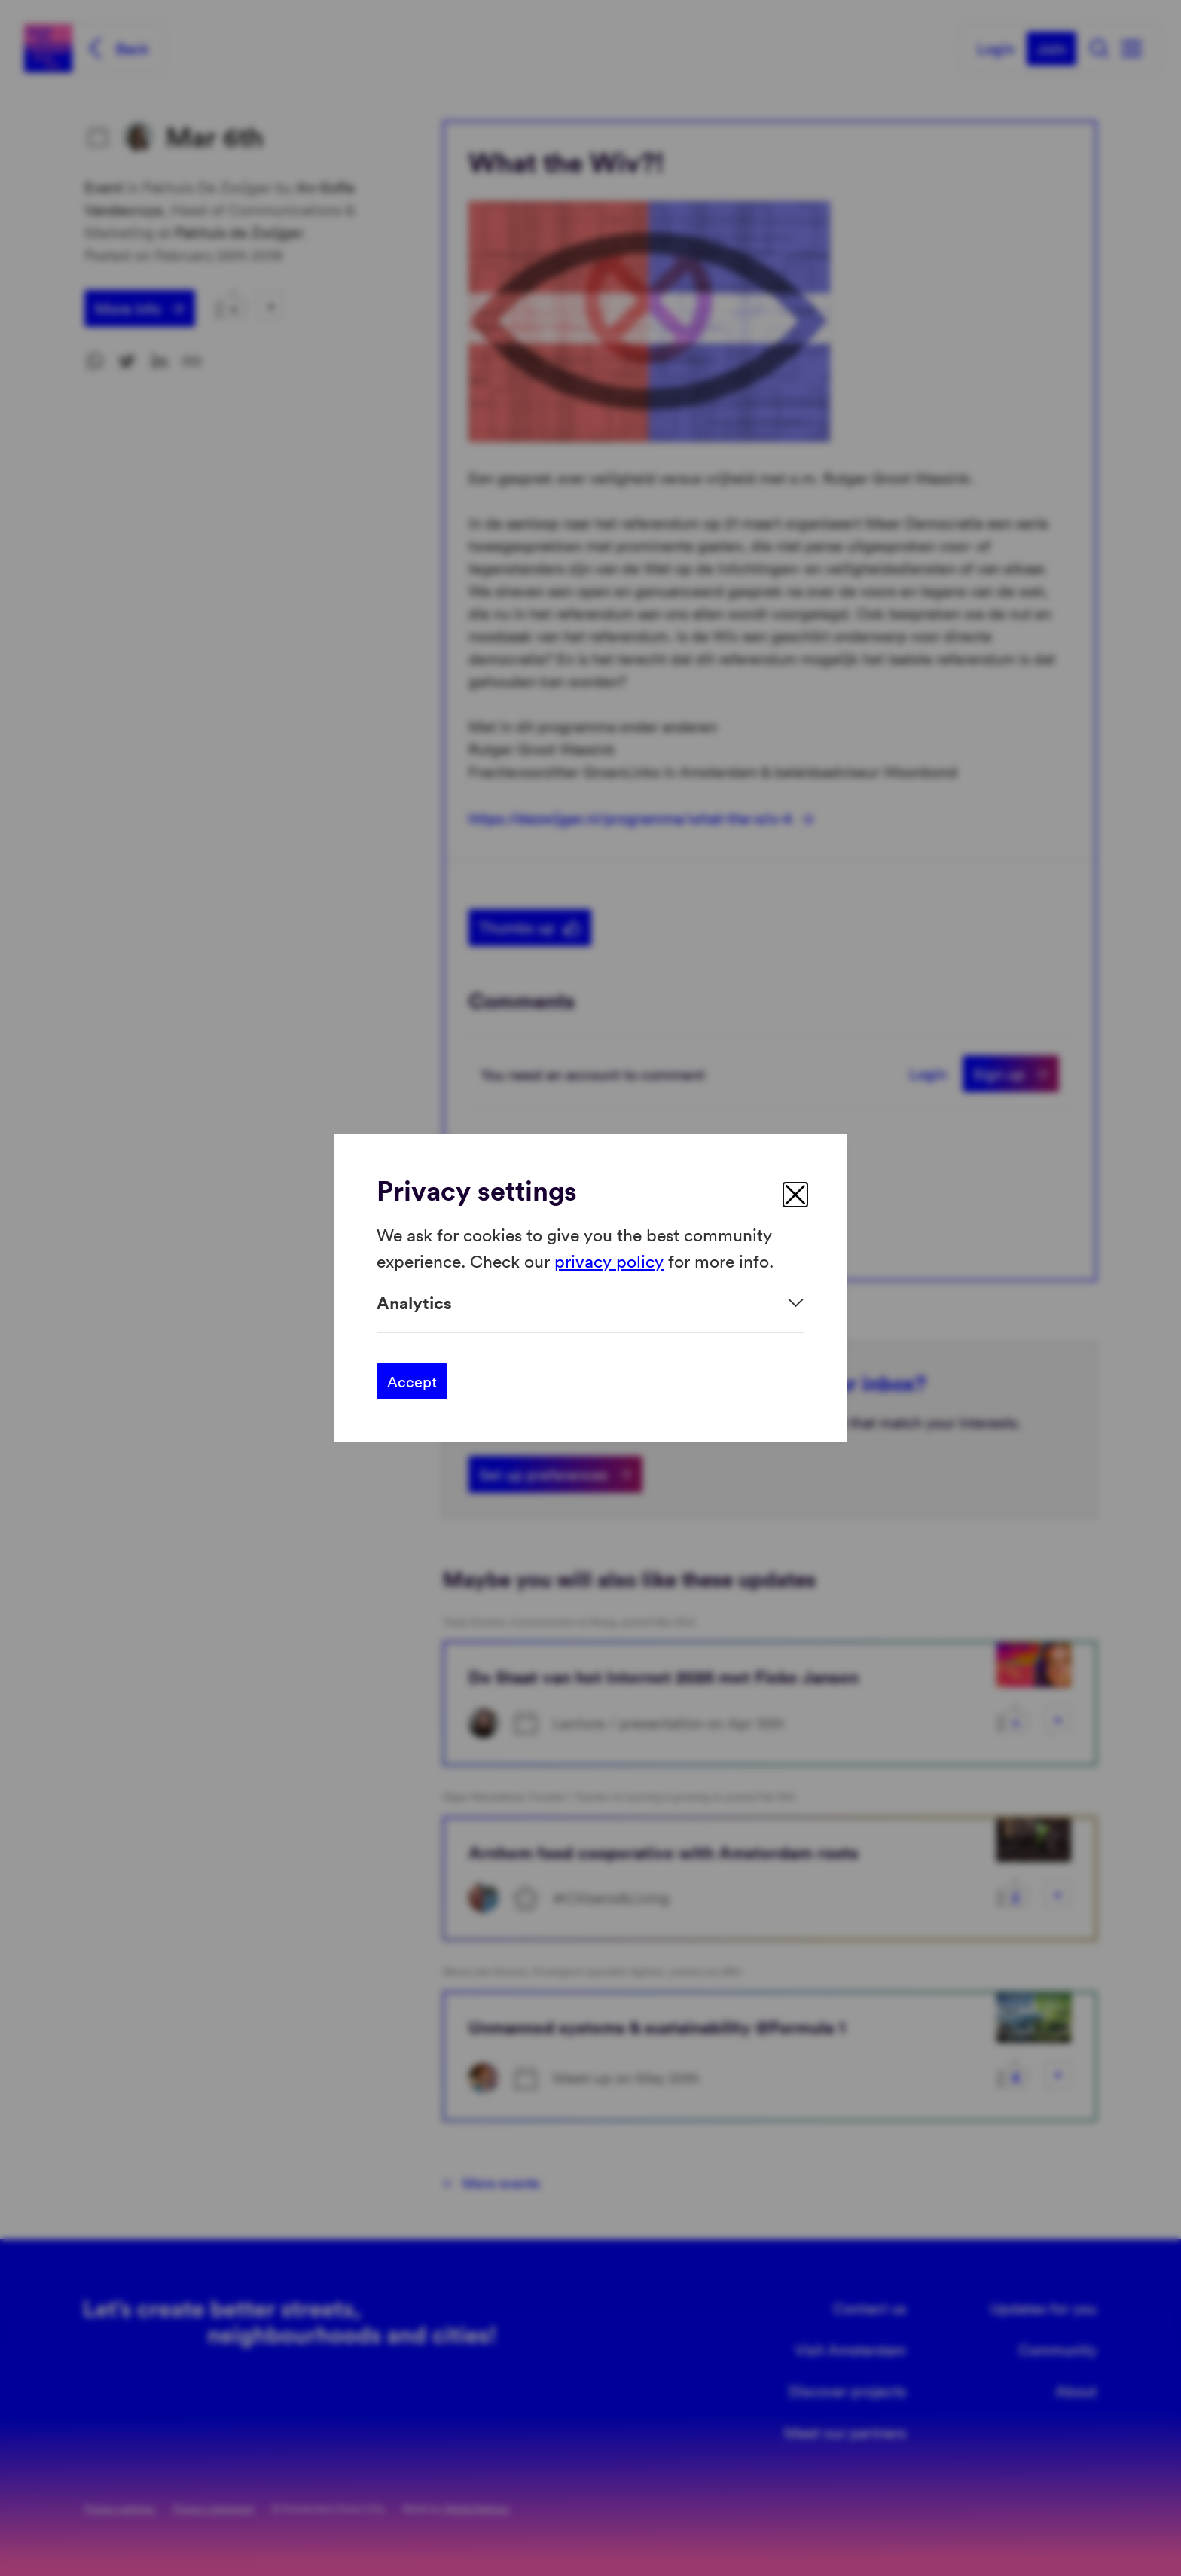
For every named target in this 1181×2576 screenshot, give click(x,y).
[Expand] (590, 1303)
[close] (795, 1195)
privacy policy (609, 1260)
